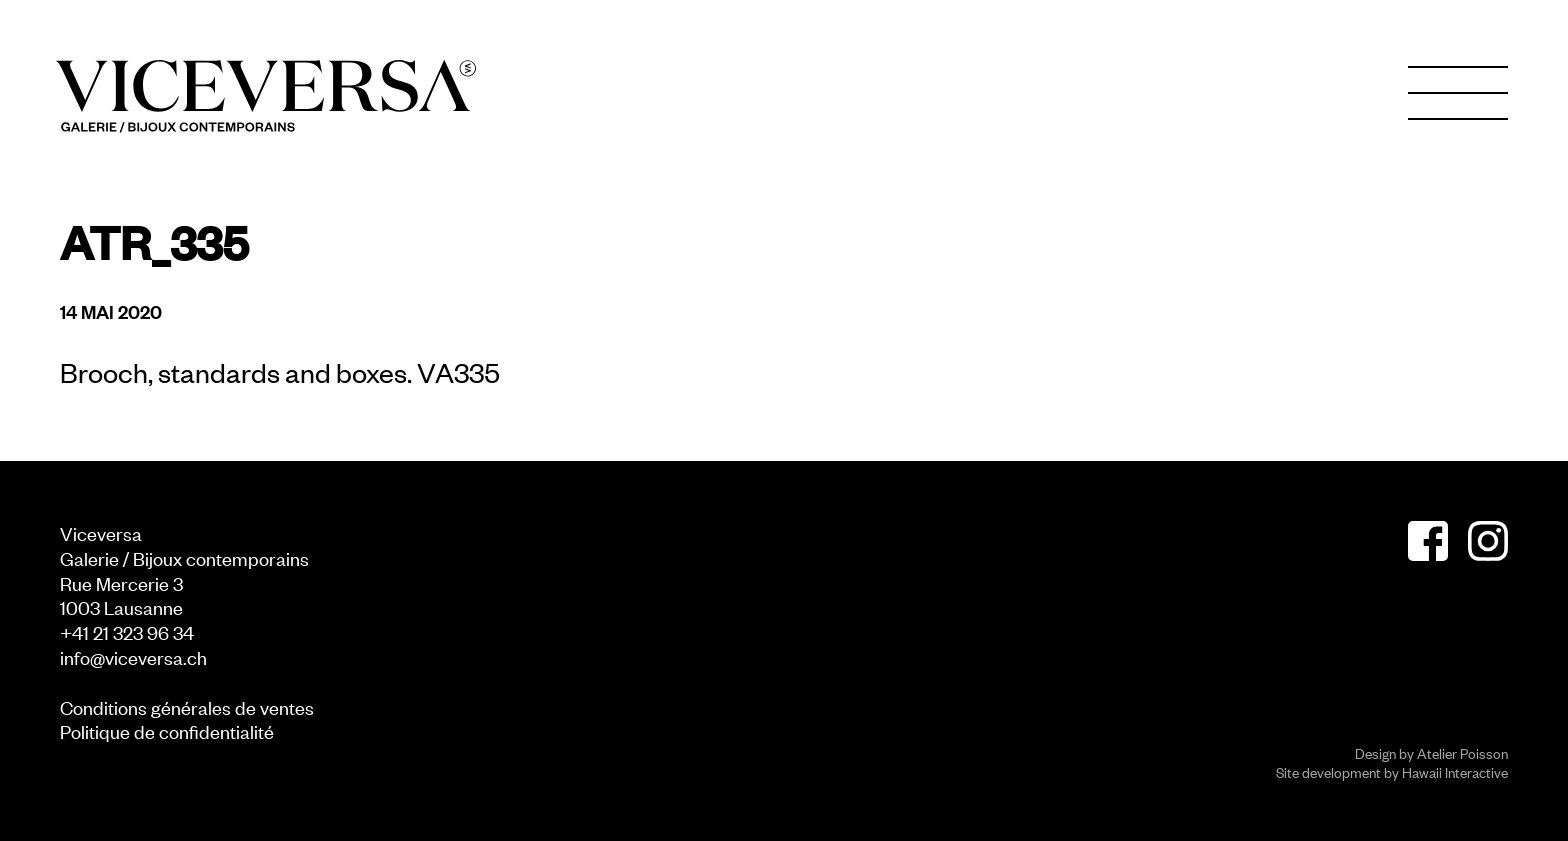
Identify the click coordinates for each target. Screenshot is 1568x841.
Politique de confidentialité (167, 730)
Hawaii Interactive (1455, 771)
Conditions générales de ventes (187, 706)
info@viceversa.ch (133, 656)
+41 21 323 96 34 (127, 631)
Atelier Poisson (1462, 752)
